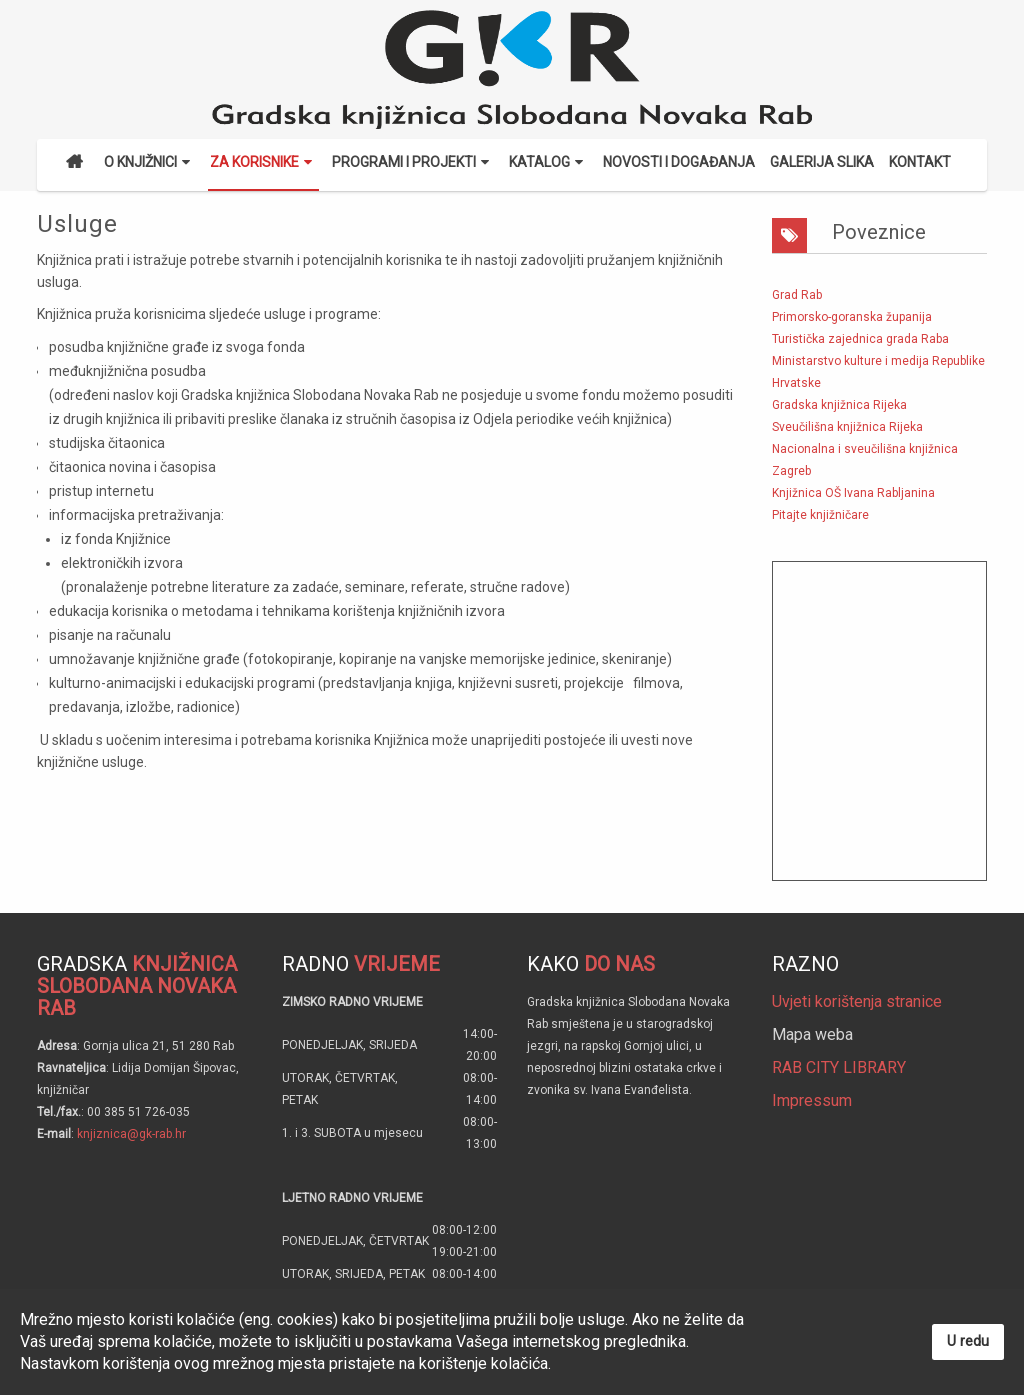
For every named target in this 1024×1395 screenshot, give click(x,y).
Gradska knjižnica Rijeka (839, 405)
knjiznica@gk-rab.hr (131, 1134)
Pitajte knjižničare (820, 515)
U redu (968, 1341)
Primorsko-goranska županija (852, 317)
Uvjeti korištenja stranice (857, 1001)
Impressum (812, 1100)
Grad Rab (797, 295)
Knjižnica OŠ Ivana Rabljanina (853, 493)
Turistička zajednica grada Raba (860, 339)
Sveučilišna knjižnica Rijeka (847, 427)
